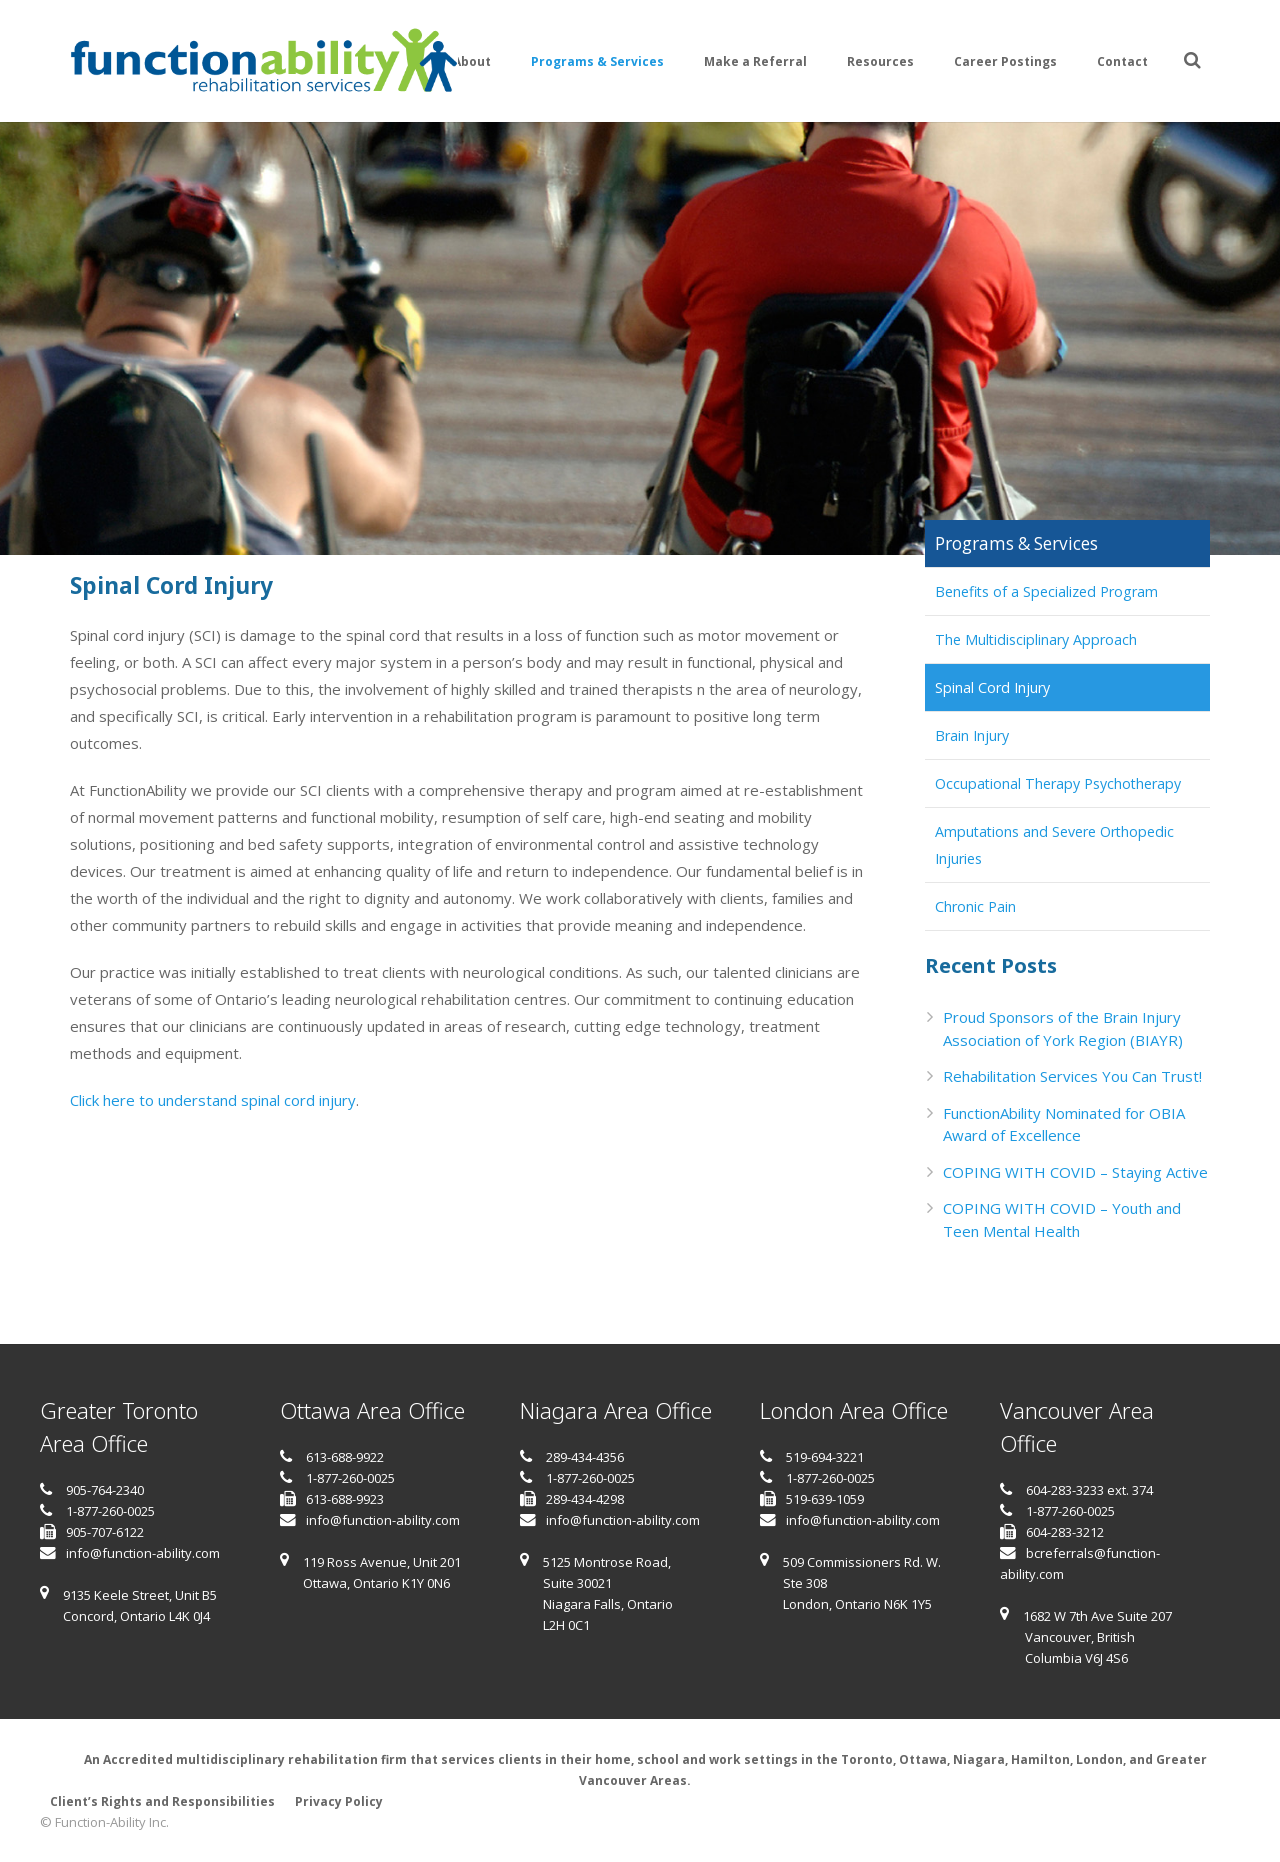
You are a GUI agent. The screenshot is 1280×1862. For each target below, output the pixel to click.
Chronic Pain (975, 906)
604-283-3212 (1065, 1532)
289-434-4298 (585, 1499)
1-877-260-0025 (110, 1511)
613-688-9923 (345, 1499)
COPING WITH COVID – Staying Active (1075, 1172)
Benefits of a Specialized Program (1046, 591)
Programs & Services (1016, 543)
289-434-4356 (585, 1457)
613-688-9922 (345, 1457)
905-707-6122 (105, 1532)
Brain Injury (972, 735)
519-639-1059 (825, 1499)
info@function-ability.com (143, 1553)
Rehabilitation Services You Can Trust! (1072, 1076)
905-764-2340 (105, 1490)
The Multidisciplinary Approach (1036, 639)
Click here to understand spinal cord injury (213, 1100)
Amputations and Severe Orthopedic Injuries (1054, 845)
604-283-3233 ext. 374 (1089, 1490)
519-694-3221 (825, 1457)
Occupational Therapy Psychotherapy (1058, 783)
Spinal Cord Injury (992, 687)
